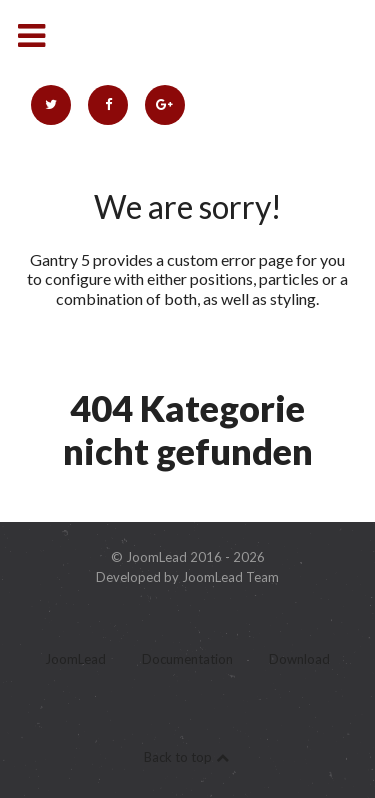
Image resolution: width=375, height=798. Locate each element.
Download (299, 659)
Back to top (188, 757)
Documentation (187, 659)
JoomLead (75, 659)
